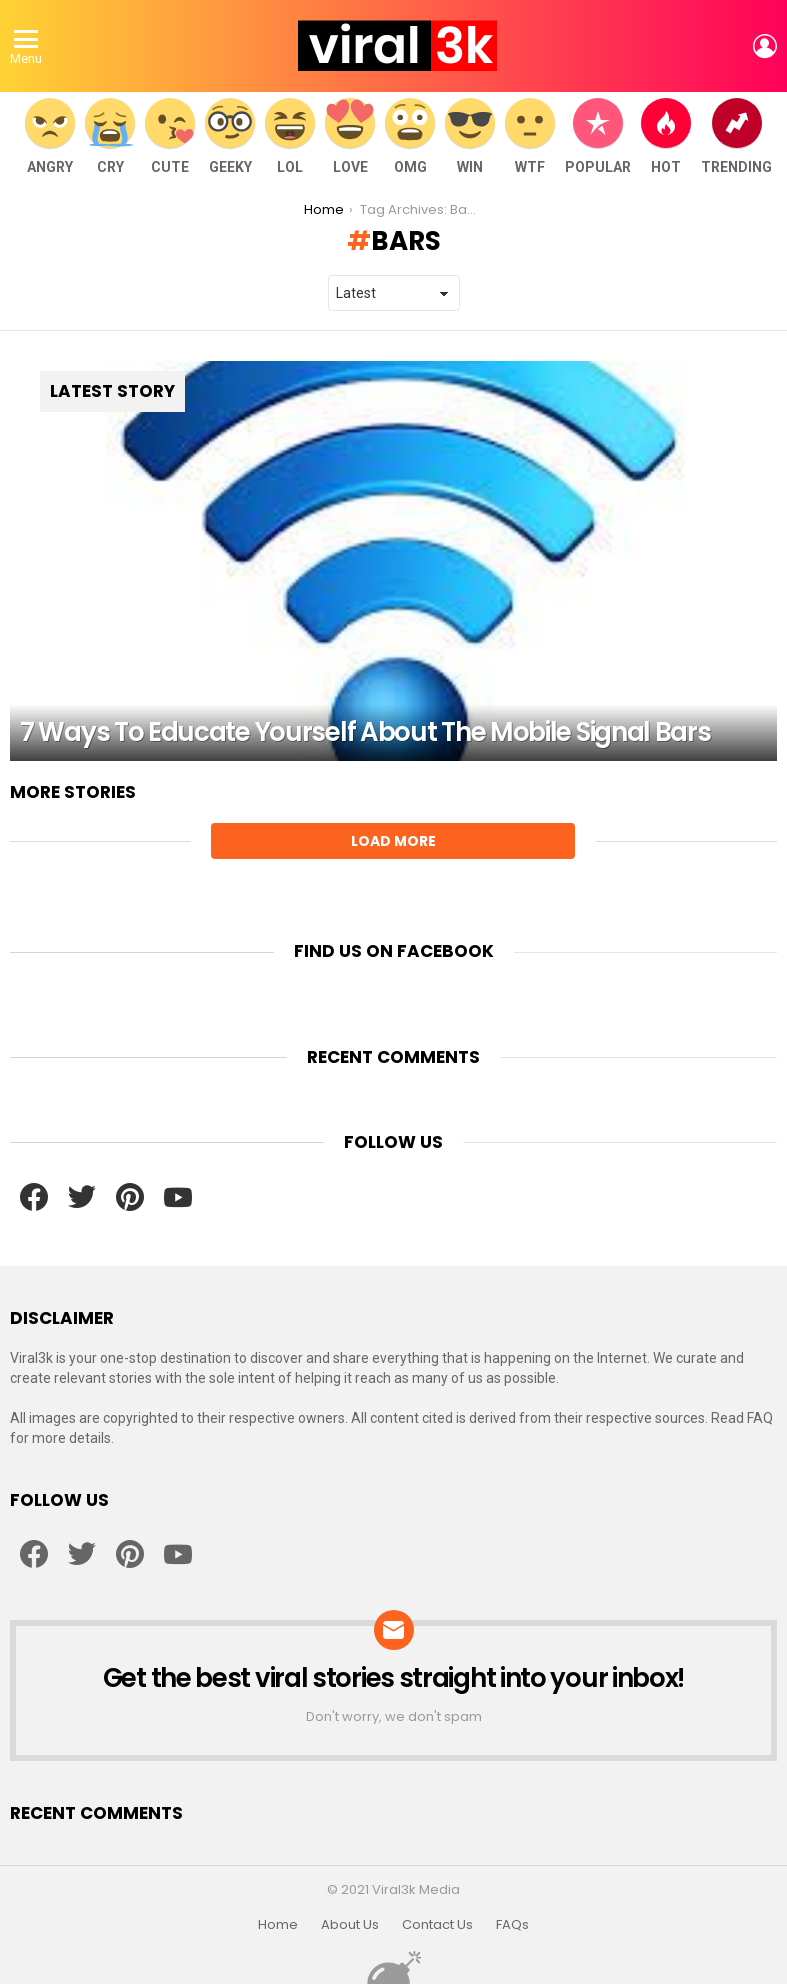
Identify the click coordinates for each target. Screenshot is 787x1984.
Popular (598, 136)
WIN (470, 136)
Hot (666, 136)
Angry (50, 136)
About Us (350, 1925)
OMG (410, 136)
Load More (393, 841)
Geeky (230, 136)
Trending (736, 136)
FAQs (512, 1925)
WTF (530, 136)
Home (278, 1925)
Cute (170, 136)
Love (350, 136)
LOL (290, 136)
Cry (110, 136)
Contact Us (437, 1925)
